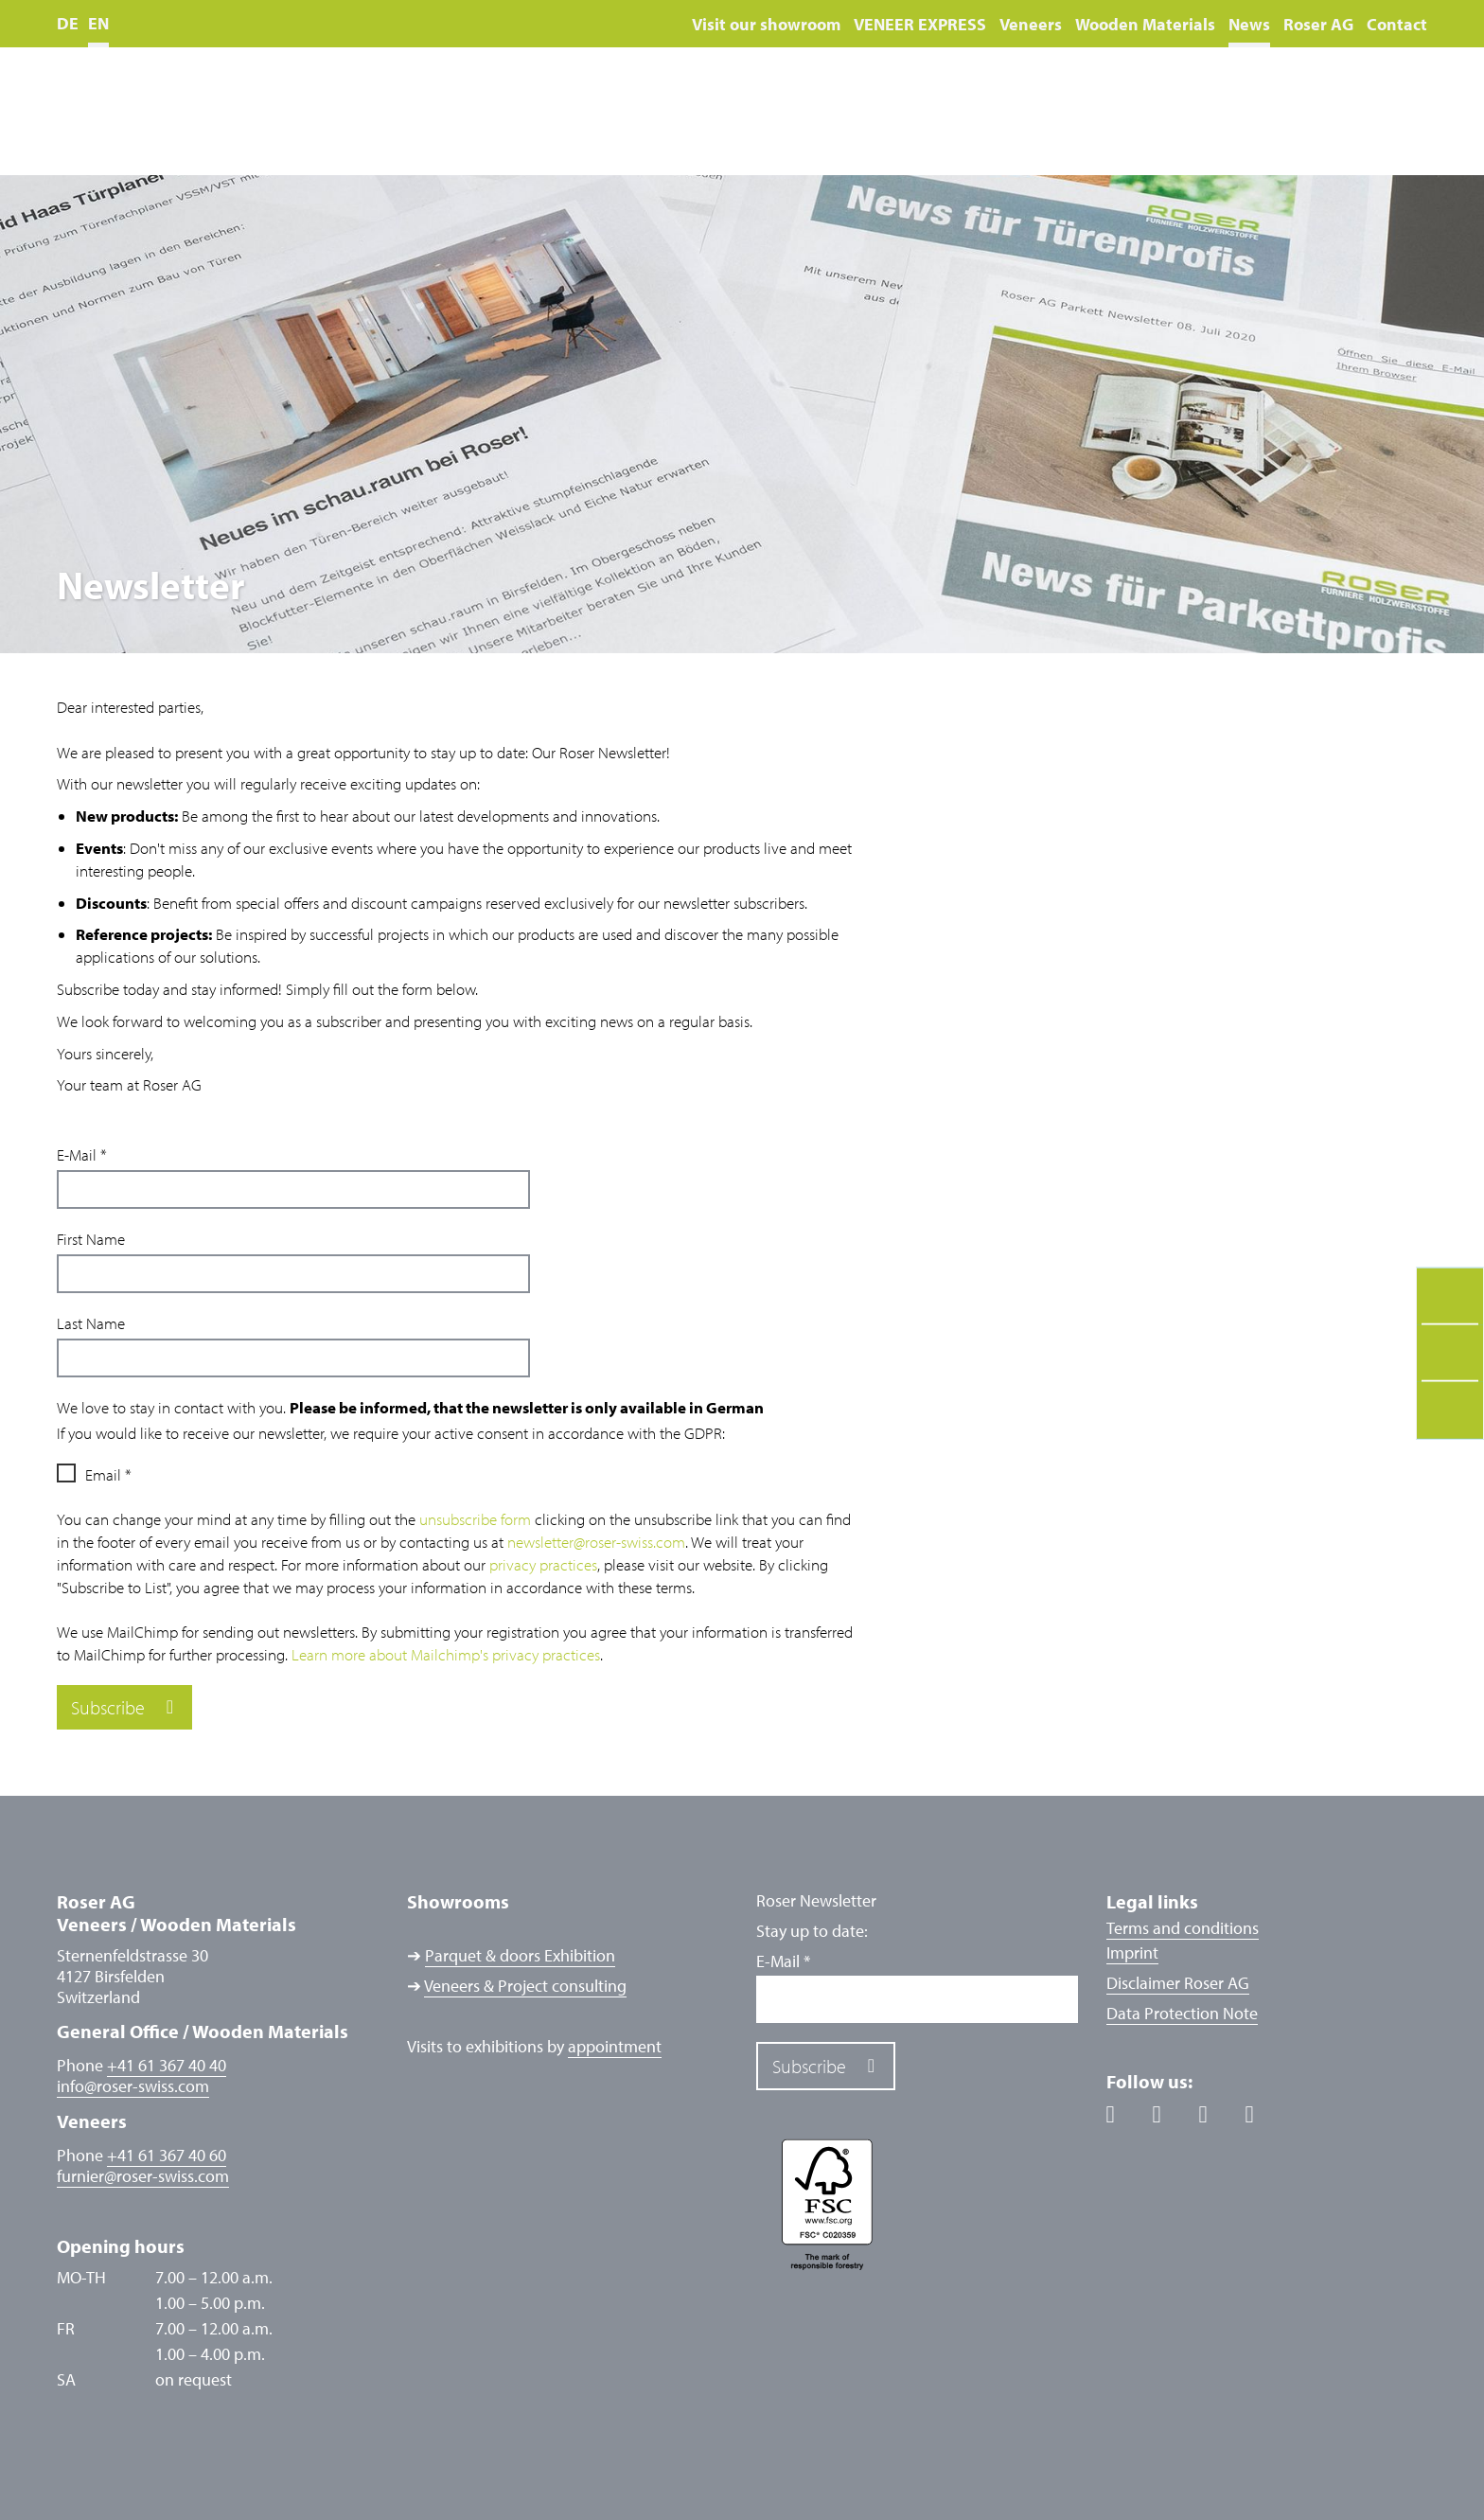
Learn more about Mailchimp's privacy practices (446, 1654)
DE (68, 23)
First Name (91, 1239)
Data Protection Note (1182, 2013)
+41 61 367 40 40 (166, 2065)
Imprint (1132, 1952)
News (1249, 24)
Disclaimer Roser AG (1177, 1983)
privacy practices (543, 1564)
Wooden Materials (1145, 24)
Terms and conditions (1182, 1928)
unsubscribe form (475, 1519)
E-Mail (82, 1154)
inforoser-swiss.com (133, 2086)
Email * (108, 1474)
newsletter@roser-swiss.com (596, 1542)
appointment (615, 2046)
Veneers (1030, 24)
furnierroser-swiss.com (143, 2176)
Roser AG (1318, 24)
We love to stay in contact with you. (410, 1407)
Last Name (91, 1323)
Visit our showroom (766, 24)
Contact (1397, 24)
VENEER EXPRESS (920, 24)
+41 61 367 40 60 (166, 2155)
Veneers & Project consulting (525, 1985)
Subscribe (108, 1707)
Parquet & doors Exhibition (520, 1955)
